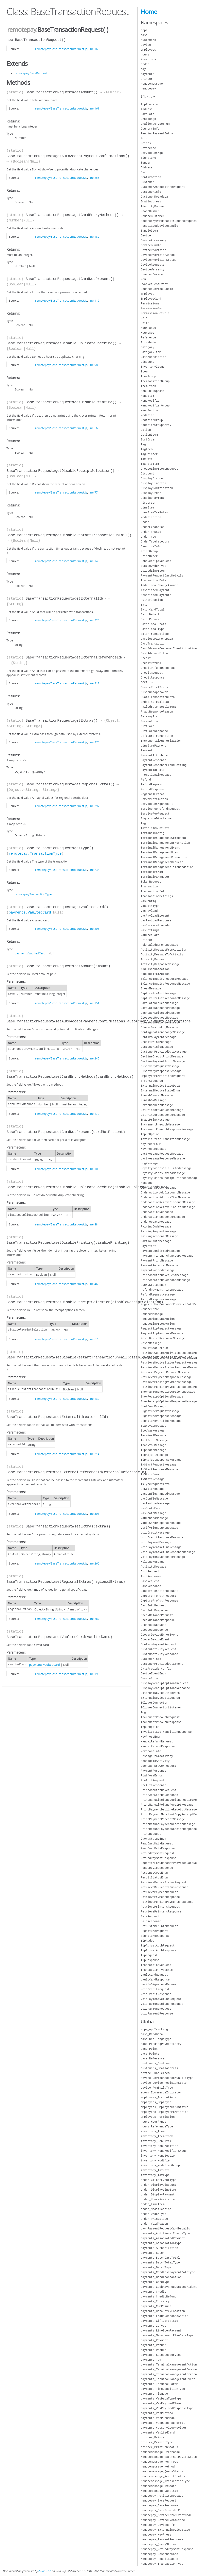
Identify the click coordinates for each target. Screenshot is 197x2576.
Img (143, 1712)
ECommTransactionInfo (158, 697)
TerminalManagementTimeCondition (167, 867)
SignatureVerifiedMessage (161, 1421)
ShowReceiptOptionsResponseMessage (169, 1401)
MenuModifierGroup (155, 405)
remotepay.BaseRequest (31, 73)
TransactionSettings (157, 896)
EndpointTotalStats (156, 702)
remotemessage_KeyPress (159, 2462)
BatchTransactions (155, 634)
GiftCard (147, 726)
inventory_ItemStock (157, 2136)
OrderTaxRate (151, 532)
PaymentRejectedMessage (159, 1265)
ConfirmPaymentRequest (158, 1644)
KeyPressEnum (151, 1144)
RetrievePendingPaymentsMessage (166, 1382)
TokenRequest (151, 882)
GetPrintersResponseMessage (163, 1115)
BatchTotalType (153, 629)
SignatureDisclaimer (157, 818)
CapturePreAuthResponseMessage (165, 998)
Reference (148, 148)
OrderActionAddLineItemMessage (165, 1197)
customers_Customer (156, 2063)
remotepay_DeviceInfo (158, 2525)
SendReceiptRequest (156, 561)
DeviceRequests (153, 265)
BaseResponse (151, 1586)
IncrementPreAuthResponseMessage (167, 1129)
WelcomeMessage (153, 1562)
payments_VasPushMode (158, 2418)
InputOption (150, 1134)
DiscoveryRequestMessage (160, 1066)
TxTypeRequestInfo (155, 1484)
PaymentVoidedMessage (158, 1270)
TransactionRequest (156, 1965)
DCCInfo (147, 682)
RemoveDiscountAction (158, 1319)
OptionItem (149, 435)
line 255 (94, 177)
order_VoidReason (154, 2224)
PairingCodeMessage (156, 1226)
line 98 (93, 364)
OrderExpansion (153, 527)
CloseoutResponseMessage (160, 1022)
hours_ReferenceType (157, 2126)
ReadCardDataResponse (158, 1848)
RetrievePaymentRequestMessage (165, 1372)
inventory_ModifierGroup (160, 2165)
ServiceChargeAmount (157, 804)
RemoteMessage (152, 1314)
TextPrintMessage (154, 1440)
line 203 (94, 928)
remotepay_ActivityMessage (162, 2496)
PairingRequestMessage (158, 1231)
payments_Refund (153, 2345)
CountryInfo (150, 129)
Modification (151, 517)
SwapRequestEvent (154, 284)
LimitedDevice (152, 274)
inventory (148, 59)
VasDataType (150, 906)
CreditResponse (153, 678)
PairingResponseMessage (159, 1236)
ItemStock (148, 386)
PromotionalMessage (156, 775)
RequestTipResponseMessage (162, 1333)
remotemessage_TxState (158, 2486)
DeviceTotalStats (154, 687)
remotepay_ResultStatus (159, 2559)
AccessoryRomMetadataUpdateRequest (169, 221)
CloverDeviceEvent (155, 1639)
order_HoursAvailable (158, 2199)
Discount (147, 362)
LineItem (147, 507)
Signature (148, 158)
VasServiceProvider (156, 925)
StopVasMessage (153, 1431)
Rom (143, 279)
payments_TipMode (154, 2394)
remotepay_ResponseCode (159, 2554)
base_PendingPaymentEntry (161, 2044)
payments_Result (153, 2350)
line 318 (94, 683)
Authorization (152, 600)
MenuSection (150, 410)
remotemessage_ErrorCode (160, 2452)
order (145, 64)
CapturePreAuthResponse (159, 1601)
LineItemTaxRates (154, 512)
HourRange (148, 328)
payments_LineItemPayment (161, 2330)
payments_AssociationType (161, 2243)
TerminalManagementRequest (162, 862)
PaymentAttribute (154, 755)
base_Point (149, 2049)
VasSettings (150, 930)
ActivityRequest (153, 959)
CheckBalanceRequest (157, 1615)
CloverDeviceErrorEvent (159, 1635)
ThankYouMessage (153, 1445)
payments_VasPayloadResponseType (167, 2408)
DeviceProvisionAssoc (158, 255)
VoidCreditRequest (155, 1989)
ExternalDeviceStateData (160, 1086)
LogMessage (149, 1163)
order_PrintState (154, 2219)
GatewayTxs (149, 716)
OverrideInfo (151, 546)
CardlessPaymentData (157, 639)
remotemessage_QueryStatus (162, 2471)
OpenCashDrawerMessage (158, 1188)
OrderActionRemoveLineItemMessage (168, 1207)
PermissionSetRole (155, 313)
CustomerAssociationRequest (163, 187)
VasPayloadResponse (156, 920)
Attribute (148, 342)
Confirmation (151, 177)
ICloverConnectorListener (161, 1707)
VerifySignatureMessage (159, 1528)
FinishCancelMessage (157, 1095)
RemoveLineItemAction (158, 1324)
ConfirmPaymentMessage (158, 1037)
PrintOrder (149, 556)
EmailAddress (151, 201)
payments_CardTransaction (161, 2277)
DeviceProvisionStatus (158, 260)
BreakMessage (151, 988)
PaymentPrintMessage (157, 1260)
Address (147, 109)
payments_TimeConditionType (163, 2389)
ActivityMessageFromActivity (164, 950)
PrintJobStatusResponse (159, 1795)
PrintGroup (149, 551)
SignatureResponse (155, 1936)
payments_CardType (155, 2282)
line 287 (94, 1618)
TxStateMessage (153, 1479)
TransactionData (153, 580)
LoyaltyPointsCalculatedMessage (166, 1168)
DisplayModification (157, 488)
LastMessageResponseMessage (163, 1158)
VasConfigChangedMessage (160, 1494)
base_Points (150, 2054)
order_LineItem (153, 2204)
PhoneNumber (150, 211)
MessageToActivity (155, 1761)
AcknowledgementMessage (159, 945)
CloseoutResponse (154, 1630)
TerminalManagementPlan (159, 852)
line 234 (94, 869)
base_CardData (152, 2034)
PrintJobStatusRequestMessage (164, 1275)
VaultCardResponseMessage (161, 1523)
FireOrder (148, 503)
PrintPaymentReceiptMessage (163, 1819)
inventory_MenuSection (158, 2156)
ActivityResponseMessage (160, 964)
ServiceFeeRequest (155, 814)
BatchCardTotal (153, 610)
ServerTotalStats (154, 799)
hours (145, 54)
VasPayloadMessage (155, 1503)
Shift (145, 323)
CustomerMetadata (154, 197)
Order (145, 522)
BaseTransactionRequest (159, 1591)
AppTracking (150, 104)
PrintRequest (151, 1834)
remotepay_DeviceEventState (163, 2520)
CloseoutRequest (153, 1625)
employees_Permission (158, 2117)
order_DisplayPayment (158, 2194)
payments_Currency (155, 2301)
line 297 (94, 805)
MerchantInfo (151, 1751)
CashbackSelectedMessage (160, 1013)
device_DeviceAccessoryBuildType (167, 2078)
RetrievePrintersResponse (161, 1911)
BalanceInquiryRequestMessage (164, 979)
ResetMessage (151, 1343)
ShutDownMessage (153, 1406)
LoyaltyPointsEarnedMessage (163, 1173)
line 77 (93, 492)
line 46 (93, 1283)
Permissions (150, 303)
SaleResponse (151, 1921)
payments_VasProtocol (158, 2413)
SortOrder (148, 439)
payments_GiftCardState (159, 2321)
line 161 (94, 108)
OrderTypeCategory (155, 541)
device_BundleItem (155, 2073)
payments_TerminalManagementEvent (168, 2379)
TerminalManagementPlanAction (164, 857)
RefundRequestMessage (158, 1295)
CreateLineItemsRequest (159, 469)
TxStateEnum (150, 1474)
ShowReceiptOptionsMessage (162, 1397)
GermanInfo (149, 721)
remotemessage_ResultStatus (163, 2476)
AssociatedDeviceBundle (159, 226)
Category (147, 347)
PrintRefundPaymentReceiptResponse (169, 1829)
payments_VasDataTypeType (161, 2399)
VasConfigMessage (154, 1499)
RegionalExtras (153, 794)
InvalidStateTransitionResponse (166, 1732)
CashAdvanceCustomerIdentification (169, 648)
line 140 (94, 561)
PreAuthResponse (153, 1785)
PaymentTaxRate (153, 770)
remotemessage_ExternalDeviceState (169, 2457)
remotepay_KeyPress (156, 2535)
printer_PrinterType (157, 2442)
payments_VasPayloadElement (163, 2403)
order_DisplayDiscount (158, 2185)
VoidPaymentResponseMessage (163, 1557)
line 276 (94, 742)
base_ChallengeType (156, 2039)
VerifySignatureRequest (159, 1984)
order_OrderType (153, 2214)
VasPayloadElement (155, 916)
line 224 (94, 620)
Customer (147, 182)
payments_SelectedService (161, 2355)
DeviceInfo (149, 1678)
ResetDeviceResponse (157, 1868)
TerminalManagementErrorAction (165, 843)
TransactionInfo (153, 891)
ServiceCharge (152, 153)
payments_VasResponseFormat (163, 2423)
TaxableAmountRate (155, 828)
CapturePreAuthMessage (158, 993)
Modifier (147, 415)
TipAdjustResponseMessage (161, 1460)
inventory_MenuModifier (159, 2146)
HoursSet (147, 333)
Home (149, 12)
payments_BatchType (156, 2267)
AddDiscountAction (155, 969)
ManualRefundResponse (158, 1746)
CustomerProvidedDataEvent (162, 1664)
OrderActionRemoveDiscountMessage (168, 1202)
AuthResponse (151, 1576)
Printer (147, 940)
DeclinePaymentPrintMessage (163, 1061)
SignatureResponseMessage (161, 1416)
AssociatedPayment (155, 590)
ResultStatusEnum (154, 1348)
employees (148, 50)
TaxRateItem (150, 464)
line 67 (93, 1339)
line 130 (94, 1398)
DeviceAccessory (153, 240)
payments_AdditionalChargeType (165, 2233)
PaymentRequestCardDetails (162, 576)
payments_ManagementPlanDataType (167, 2335)
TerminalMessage (153, 1435)
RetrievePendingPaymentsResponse (167, 1902)
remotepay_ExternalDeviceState (165, 2530)
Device (146, 235)
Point (145, 138)
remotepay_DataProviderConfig (164, 2510)
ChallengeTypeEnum (155, 124)
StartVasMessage (153, 1426)
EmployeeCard (151, 299)
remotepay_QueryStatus (158, 2544)
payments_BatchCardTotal (160, 2258)
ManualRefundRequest (157, 1741)
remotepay (21, 30)
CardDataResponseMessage (160, 1008)
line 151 (94, 1003)
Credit (146, 658)
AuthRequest (150, 1571)
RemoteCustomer (153, 216)
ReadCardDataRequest (157, 1843)
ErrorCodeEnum (152, 1081)
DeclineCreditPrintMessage (162, 1056)
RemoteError (150, 1309)
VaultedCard (150, 935)
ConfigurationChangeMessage (163, 1032)
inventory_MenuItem (156, 2141)
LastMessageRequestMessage (162, 1154)
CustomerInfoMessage (157, 1047)
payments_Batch (153, 2253)
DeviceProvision (153, 250)
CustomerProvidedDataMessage (164, 1052)
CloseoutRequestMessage (159, 1018)
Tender (146, 163)
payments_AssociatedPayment (163, 2238)
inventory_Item (153, 2131)
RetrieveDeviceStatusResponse (164, 1887)
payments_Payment (154, 2340)
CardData (147, 114)
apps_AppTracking (154, 2029)
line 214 (94, 1453)
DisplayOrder (151, 493)
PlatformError (152, 1775)
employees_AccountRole (158, 2097)
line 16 (93, 48)
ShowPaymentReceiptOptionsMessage (168, 1392)
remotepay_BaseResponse (159, 2505)
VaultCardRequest (154, 1975)
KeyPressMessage (153, 1149)
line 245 (94, 1058)
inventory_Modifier (156, 2160)
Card (144, 172)
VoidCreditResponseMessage (162, 1537)
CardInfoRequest (153, 1605)
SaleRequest (150, 1916)
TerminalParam (152, 872)
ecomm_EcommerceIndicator (161, 2092)
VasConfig (148, 901)
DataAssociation (153, 357)
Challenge (148, 119)
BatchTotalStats (153, 624)
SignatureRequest (154, 1931)
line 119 (94, 300)
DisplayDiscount (153, 478)
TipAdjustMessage (154, 1455)
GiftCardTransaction (157, 736)
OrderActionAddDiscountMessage (165, 1192)
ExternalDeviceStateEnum (160, 1090)
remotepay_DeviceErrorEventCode (166, 2515)
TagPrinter (149, 454)
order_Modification (156, 2209)
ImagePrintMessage (155, 1120)
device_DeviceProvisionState (164, 2083)
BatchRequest (151, 619)
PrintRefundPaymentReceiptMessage (168, 1824)
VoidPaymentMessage (156, 1542)
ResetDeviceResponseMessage (163, 1338)
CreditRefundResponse (158, 668)
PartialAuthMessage (156, 1241)
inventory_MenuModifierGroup (164, 2151)
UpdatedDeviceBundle (157, 289)
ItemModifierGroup (155, 381)
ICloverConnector (154, 1703)
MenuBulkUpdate (153, 391)
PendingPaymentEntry (157, 133)
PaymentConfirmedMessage (160, 1251)
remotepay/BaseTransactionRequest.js (61, 48)
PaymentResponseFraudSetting (164, 765)
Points (146, 143)
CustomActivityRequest (158, 1649)
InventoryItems (153, 367)
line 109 (94, 1168)
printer (147, 79)
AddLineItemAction (155, 974)
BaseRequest (150, 1581)
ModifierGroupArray (156, 425)
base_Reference (153, 2058)
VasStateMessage (153, 1513)
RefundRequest (152, 784)
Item (144, 371)
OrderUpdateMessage (156, 1222)
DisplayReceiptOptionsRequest (164, 1683)
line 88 (93, 1224)
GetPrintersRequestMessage (162, 1110)
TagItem (147, 449)
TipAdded (147, 1941)
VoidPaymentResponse (157, 2013)
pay (143, 69)
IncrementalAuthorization (161, 741)
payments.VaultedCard (29, 912)
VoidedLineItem (153, 571)
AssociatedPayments (156, 595)
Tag (143, 444)
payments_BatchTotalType (160, 2262)
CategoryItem (151, 352)
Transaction (150, 886)
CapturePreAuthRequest (158, 1596)
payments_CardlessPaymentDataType (168, 2272)
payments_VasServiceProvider (164, 2428)
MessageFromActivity (157, 1756)
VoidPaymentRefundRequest (161, 1999)
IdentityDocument (154, 206)
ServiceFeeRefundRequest (160, 809)
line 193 (94, 1673)
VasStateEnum (151, 1508)
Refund (146, 780)
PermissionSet (152, 308)
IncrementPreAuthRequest (160, 1717)
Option (146, 430)
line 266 (94, 1563)
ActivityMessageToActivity (162, 954)
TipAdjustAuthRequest (158, 1945)
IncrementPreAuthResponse (161, 1722)
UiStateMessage (153, 1489)
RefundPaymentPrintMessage (162, 1290)
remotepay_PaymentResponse (162, 2539)
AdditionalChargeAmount (159, 585)
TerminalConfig (153, 833)
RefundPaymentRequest (158, 1853)
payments (147, 74)
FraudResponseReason (157, 712)
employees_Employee (156, 2102)
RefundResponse (153, 789)
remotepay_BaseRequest (158, 2501)
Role (144, 318)
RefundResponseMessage (158, 1299)
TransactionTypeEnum (157, 1970)
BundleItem (149, 231)
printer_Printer (153, 2437)
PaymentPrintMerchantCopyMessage (167, 1256)
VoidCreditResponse (156, 1994)
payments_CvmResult (156, 2306)
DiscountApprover (154, 692)
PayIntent (148, 1246)
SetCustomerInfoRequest (159, 1926)
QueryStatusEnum (153, 1285)
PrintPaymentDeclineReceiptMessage (169, 1809)
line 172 (94, 1113)
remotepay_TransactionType (162, 2564)
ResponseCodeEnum (154, 1873)
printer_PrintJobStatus (159, 2447)
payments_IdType (153, 2326)
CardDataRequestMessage (159, 1003)
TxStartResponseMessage (159, 1469)
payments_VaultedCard (158, 2433)
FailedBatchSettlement (158, 707)
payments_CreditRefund (158, 2296)
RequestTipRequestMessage (161, 1329)
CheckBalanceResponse (158, 1620)
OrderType (148, 537)
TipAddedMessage (153, 1450)
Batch (145, 605)
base (144, 35)
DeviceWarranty (153, 269)
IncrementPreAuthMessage (160, 1124)
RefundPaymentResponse (158, 1858)
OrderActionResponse (157, 1212)
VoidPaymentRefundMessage (161, 1547)
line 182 (94, 236)
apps (144, 30)
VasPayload (149, 911)
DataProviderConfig (156, 1669)
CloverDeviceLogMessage (159, 1027)
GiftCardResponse (154, 731)
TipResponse (150, 1960)
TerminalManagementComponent (164, 838)
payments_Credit (153, 2292)
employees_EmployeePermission (164, 2112)
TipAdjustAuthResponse (158, 1950)
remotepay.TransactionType (34, 853)
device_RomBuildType (157, 2088)
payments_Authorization (159, 2248)
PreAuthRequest (153, 1780)
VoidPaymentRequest (156, 2009)
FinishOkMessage (153, 1100)
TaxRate (147, 459)
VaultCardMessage (154, 1518)
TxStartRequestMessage (158, 1465)
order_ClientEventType (158, 2180)
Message (147, 1183)
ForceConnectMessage (157, 1105)
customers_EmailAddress (159, 2068)
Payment (147, 750)
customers (148, 40)
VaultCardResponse (155, 1979)
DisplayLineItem (153, 483)
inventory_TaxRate (155, 2170)
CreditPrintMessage (156, 1042)
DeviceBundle (151, 245)
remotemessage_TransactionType (165, 2481)
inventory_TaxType (155, 2175)
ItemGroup (148, 376)
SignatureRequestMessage (160, 1411)
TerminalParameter (155, 877)
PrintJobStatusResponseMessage (165, 1280)
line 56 (93, 428)
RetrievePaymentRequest (159, 1892)
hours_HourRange (153, 2122)
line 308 (94, 1513)
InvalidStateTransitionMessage (165, 1139)
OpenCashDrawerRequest (158, 1766)
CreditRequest (152, 673)
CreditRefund (151, 663)
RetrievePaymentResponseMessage (166, 1377)
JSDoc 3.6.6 (44, 2571)
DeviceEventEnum (153, 1673)
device (146, 45)
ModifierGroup (152, 420)
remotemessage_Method (158, 2467)
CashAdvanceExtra (154, 653)
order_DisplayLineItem (158, 2190)
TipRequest (149, 1955)
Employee (147, 294)
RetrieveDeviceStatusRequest (164, 1882)
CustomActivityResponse (159, 1654)
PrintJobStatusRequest (158, 1790)
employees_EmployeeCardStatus (164, 2107)
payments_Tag (151, 2360)
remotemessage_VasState (159, 2491)
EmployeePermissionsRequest (163, 1076)
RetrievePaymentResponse (160, 1897)
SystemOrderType (153, 566)
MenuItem (147, 396)
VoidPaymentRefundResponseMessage (168, 1552)
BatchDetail (150, 614)
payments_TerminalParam (159, 2384)
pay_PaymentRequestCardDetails (165, 2228)
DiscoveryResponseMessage (161, 1071)
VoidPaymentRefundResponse (162, 2004)
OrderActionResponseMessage (163, 1217)
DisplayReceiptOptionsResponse (165, 1688)
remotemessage (152, 84)
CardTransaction (153, 644)
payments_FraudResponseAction (164, 2316)
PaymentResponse (153, 760)
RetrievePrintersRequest (160, 1907)
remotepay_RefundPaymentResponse (167, 2549)
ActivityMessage (153, 1567)
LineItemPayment (153, 746)
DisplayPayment (153, 498)
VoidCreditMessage (155, 1533)
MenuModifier (151, 401)
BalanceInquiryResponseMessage (165, 984)
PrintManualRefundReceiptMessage (167, 1805)
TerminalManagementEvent (160, 848)
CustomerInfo (151, 192)
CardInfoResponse (154, 1610)
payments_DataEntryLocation (163, 2311)
